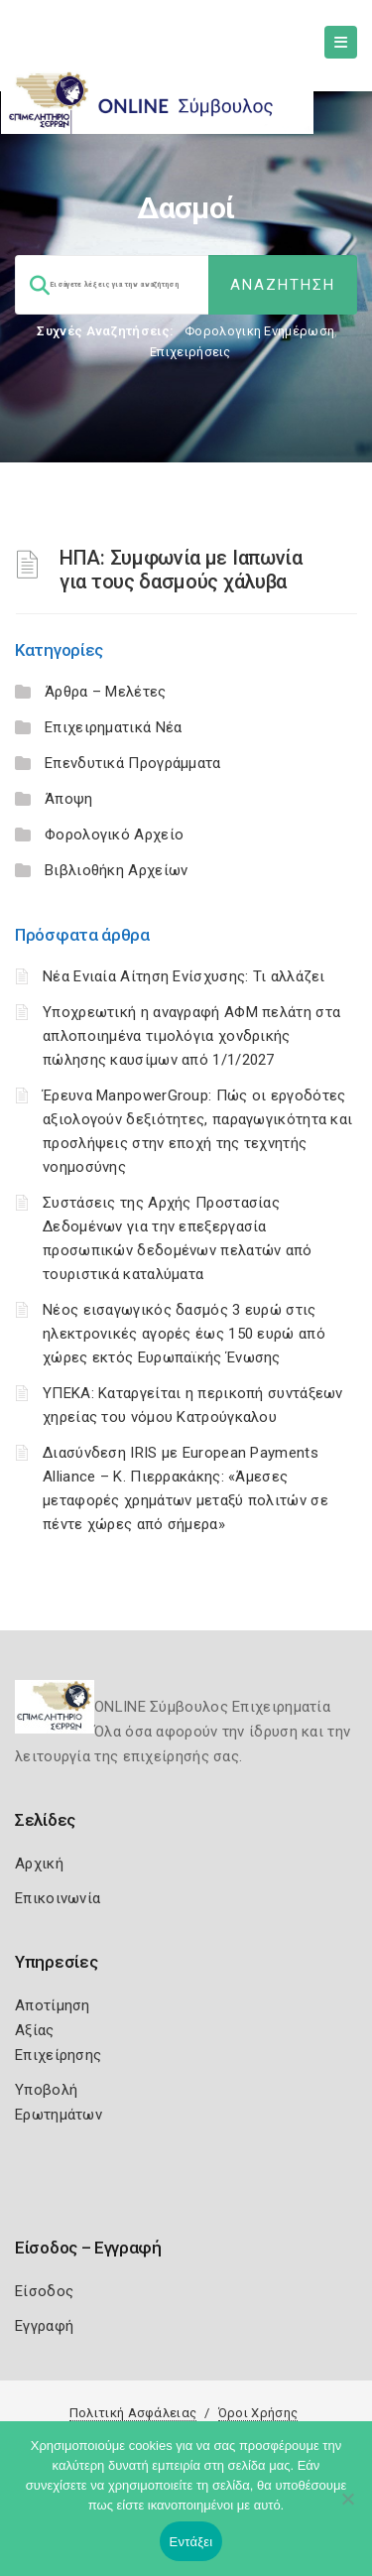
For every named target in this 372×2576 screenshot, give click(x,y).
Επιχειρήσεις (190, 351)
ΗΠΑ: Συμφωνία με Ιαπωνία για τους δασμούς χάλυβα (181, 569)
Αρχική (39, 1863)
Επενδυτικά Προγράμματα (133, 763)
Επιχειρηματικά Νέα (113, 727)
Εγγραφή (44, 2326)
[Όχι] (347, 2508)
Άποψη (69, 799)
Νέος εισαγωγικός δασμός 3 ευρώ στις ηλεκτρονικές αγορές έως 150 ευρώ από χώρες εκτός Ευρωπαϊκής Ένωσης (184, 1333)
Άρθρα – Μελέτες (106, 692)
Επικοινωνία (57, 1898)
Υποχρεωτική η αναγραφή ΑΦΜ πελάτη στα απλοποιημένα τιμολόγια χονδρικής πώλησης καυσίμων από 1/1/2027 (191, 1036)
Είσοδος (44, 2291)
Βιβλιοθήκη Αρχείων (116, 870)
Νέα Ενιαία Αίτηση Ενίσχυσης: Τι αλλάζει (184, 976)
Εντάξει (191, 2541)
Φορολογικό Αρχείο (114, 834)
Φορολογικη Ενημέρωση (259, 330)
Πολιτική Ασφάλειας (132, 2412)
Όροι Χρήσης (258, 2412)
